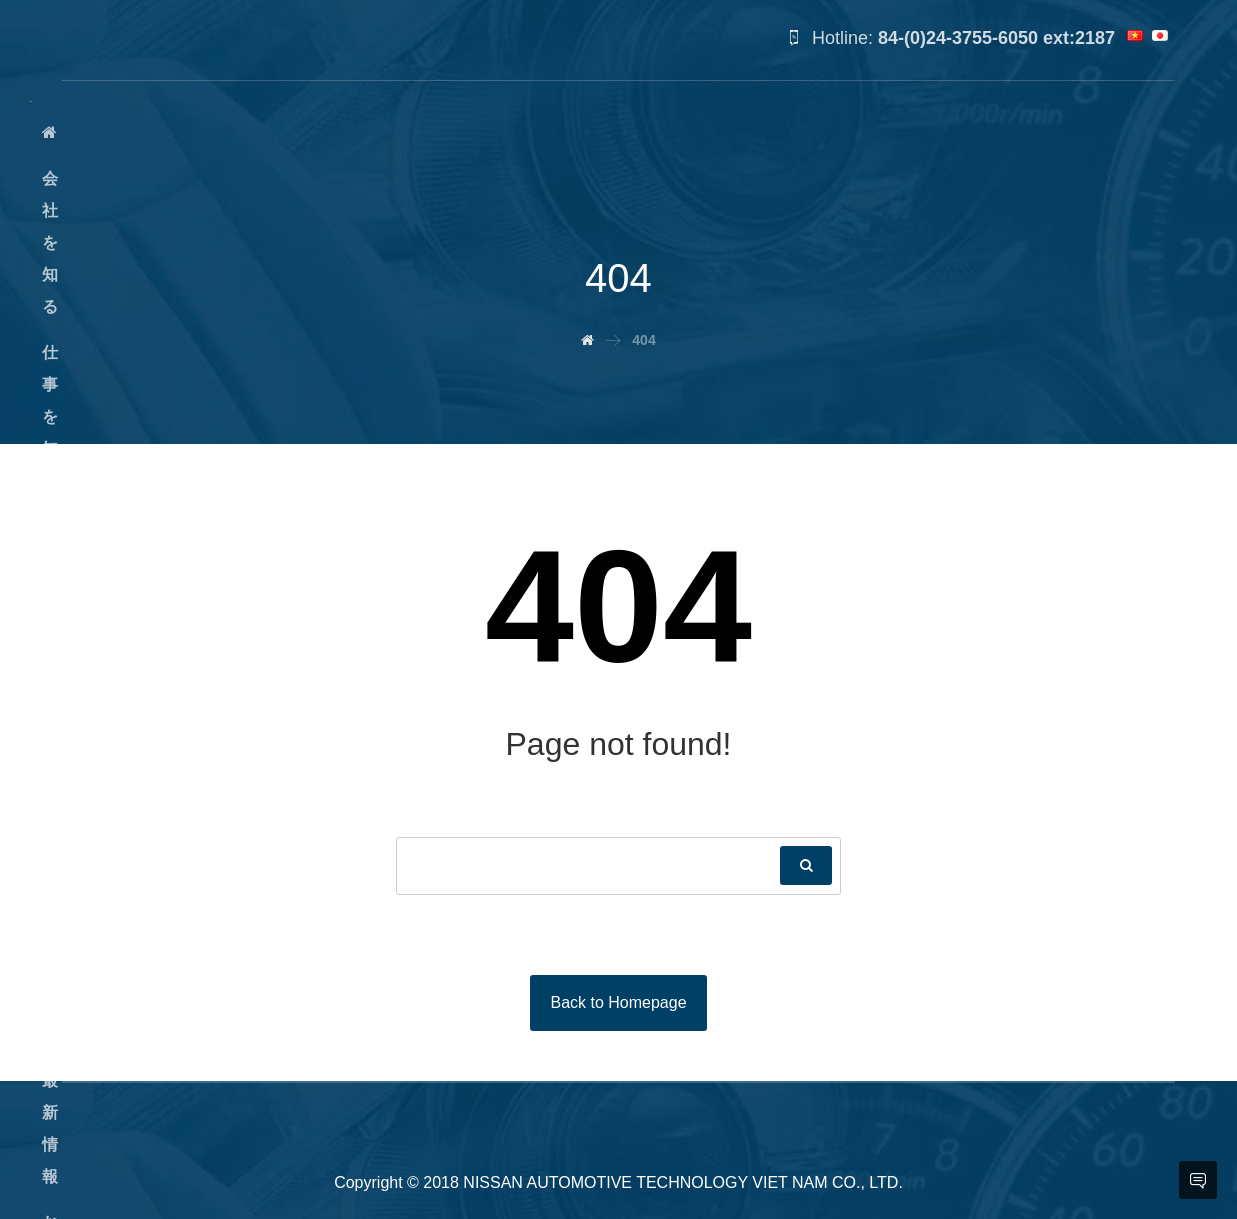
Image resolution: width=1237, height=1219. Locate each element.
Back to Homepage (618, 1002)
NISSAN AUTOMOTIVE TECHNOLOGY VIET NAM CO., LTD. (683, 1182)
